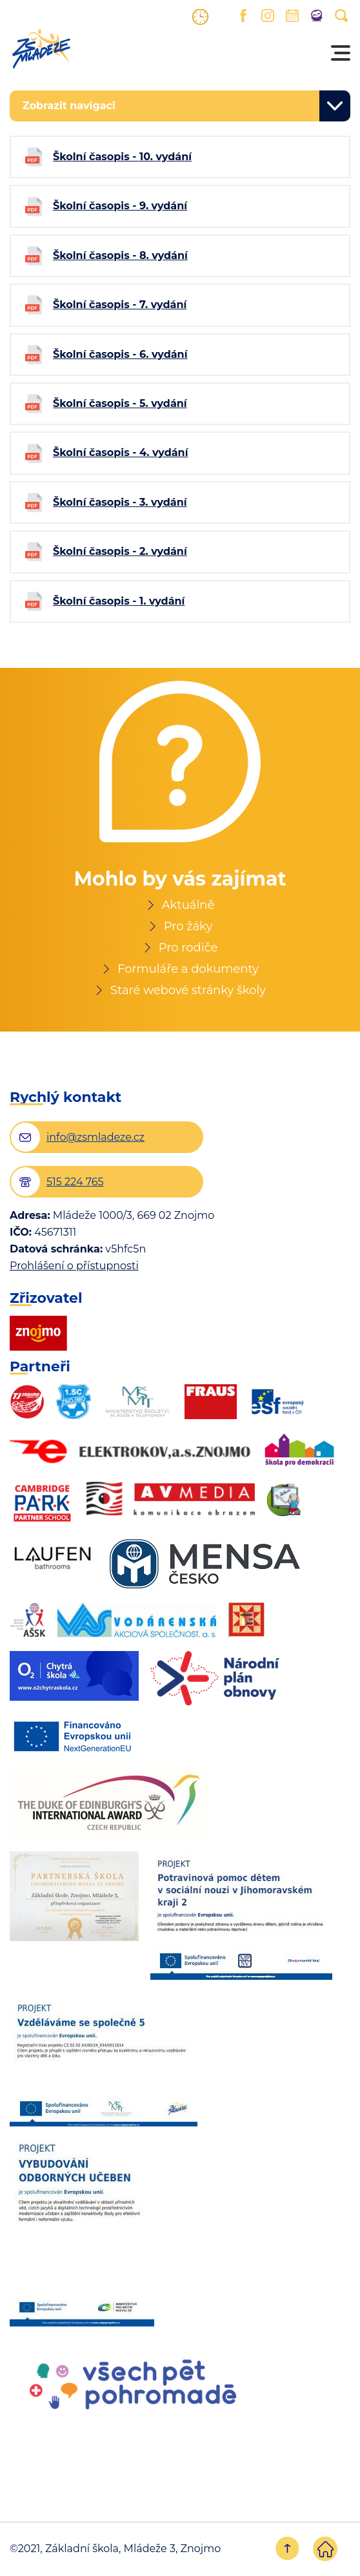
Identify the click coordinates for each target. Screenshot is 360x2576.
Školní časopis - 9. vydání (120, 206)
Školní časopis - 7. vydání (119, 304)
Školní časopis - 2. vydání (120, 551)
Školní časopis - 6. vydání (120, 354)
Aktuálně (188, 905)
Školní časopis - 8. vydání (120, 255)
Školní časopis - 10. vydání (122, 157)
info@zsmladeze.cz (95, 1137)
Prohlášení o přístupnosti (74, 1266)
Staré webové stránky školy (188, 990)
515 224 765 (75, 1182)
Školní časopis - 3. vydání (120, 502)
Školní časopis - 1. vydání (119, 601)
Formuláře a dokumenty (188, 969)
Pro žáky (188, 926)
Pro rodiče (188, 947)
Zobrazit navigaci (69, 105)
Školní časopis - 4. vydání (120, 452)
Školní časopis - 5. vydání (120, 403)
